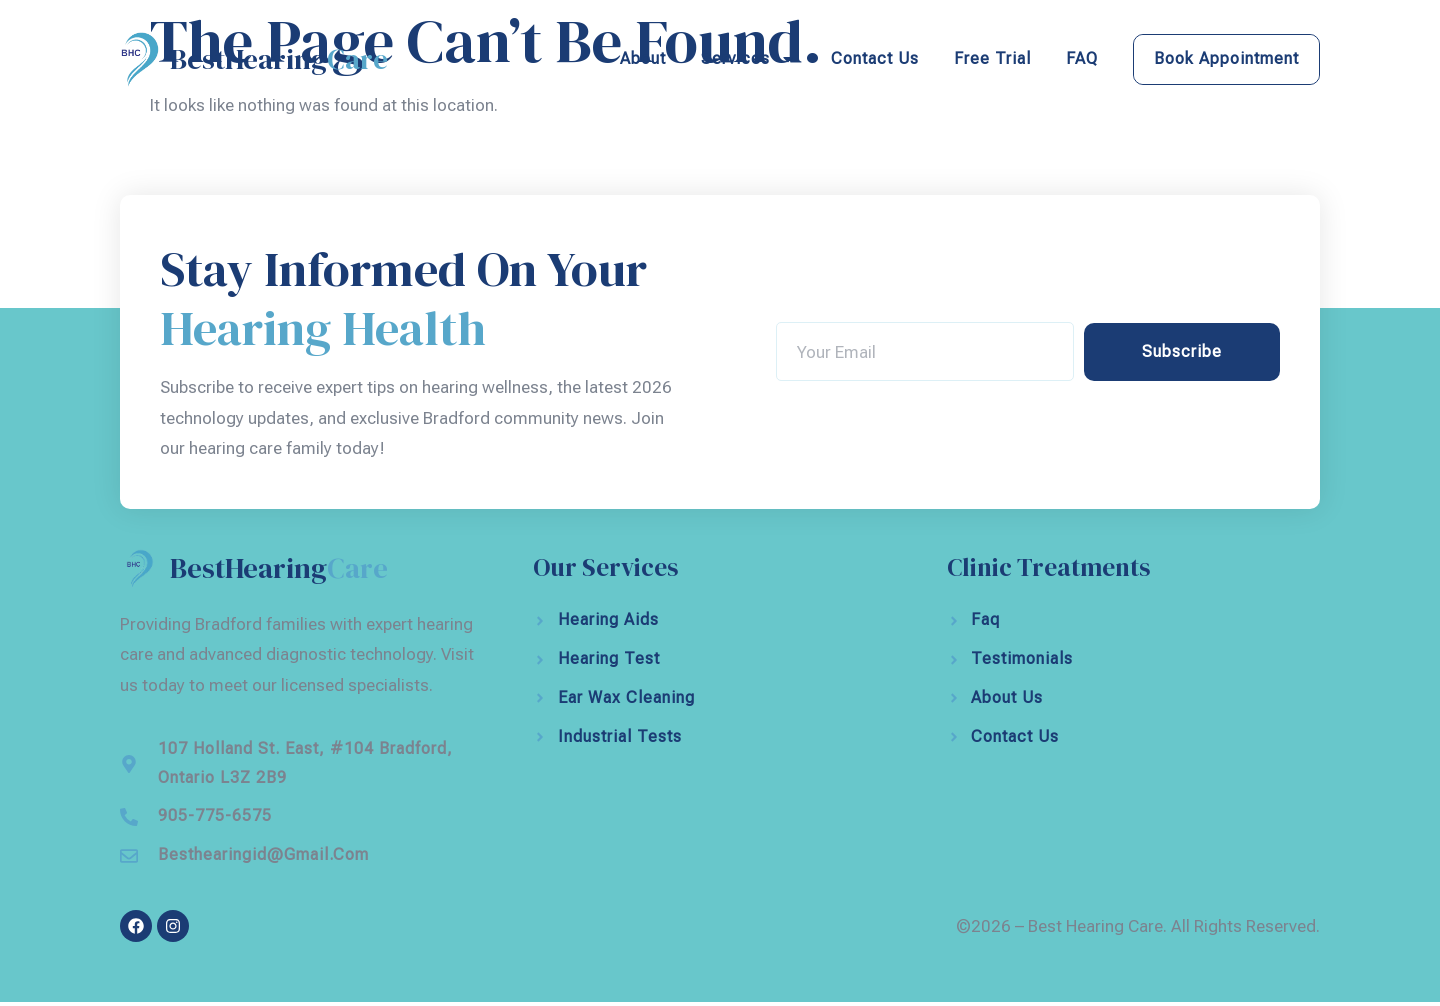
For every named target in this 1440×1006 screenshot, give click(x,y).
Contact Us (875, 58)
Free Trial (992, 58)
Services (748, 59)
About (643, 58)
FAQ (1082, 58)
